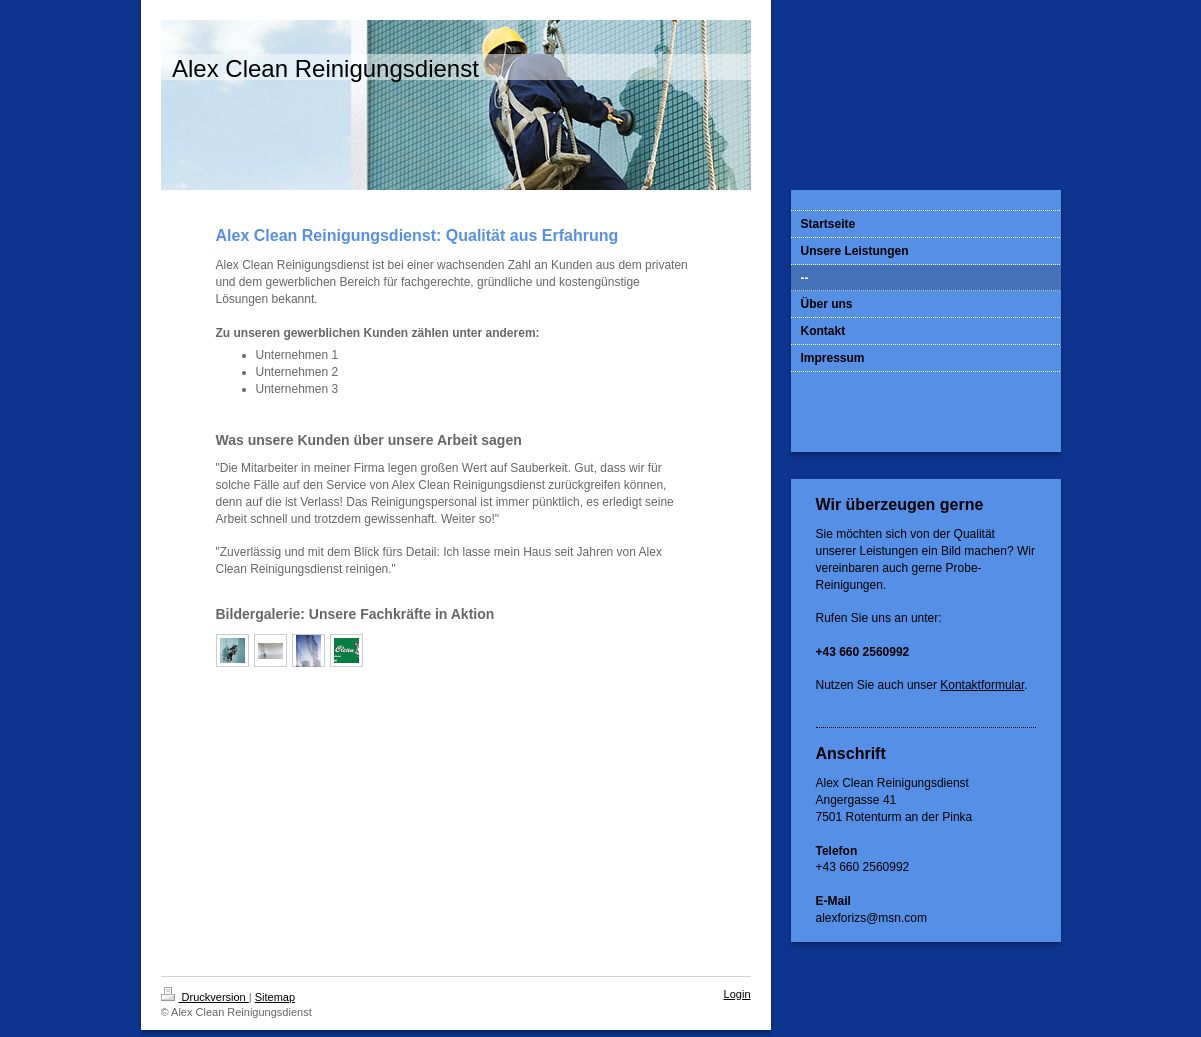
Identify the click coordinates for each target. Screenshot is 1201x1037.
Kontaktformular (982, 685)
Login (737, 994)
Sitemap (275, 997)
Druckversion (205, 997)
